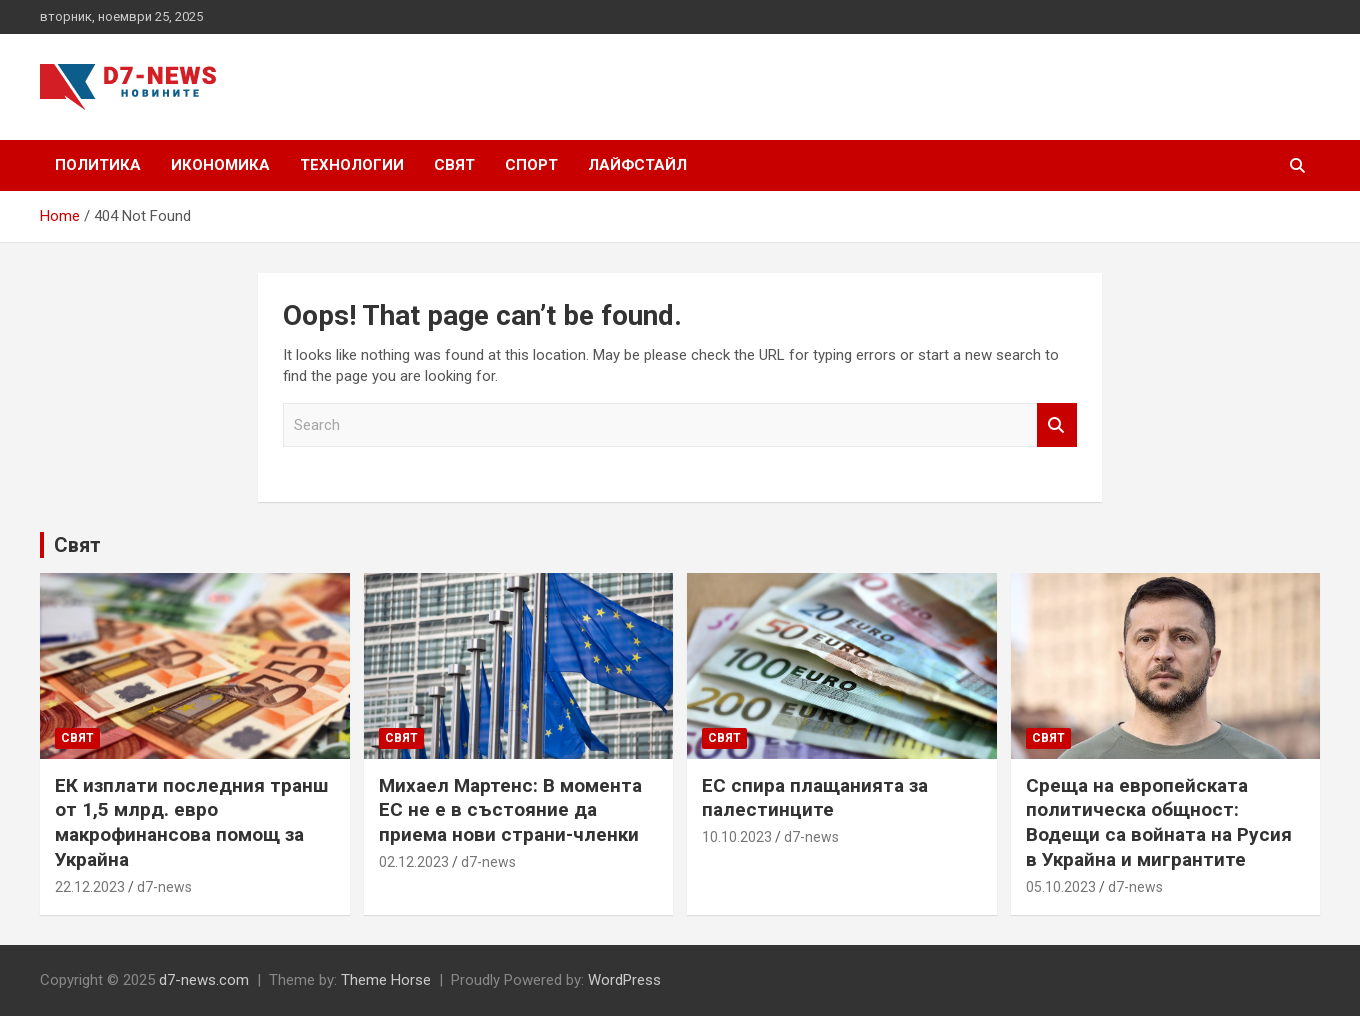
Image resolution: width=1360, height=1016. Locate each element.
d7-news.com (204, 980)
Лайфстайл (637, 165)
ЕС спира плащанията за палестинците (815, 798)
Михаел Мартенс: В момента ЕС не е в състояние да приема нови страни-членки (510, 810)
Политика (98, 165)
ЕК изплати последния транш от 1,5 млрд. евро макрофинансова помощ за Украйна (191, 822)
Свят (454, 165)
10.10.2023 (737, 837)
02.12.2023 (414, 862)
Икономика (220, 165)
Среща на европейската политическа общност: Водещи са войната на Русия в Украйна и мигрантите (1159, 822)
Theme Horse (386, 980)
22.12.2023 (90, 887)
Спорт (531, 165)
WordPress (624, 980)
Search (1057, 425)
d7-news (164, 887)
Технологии (352, 165)
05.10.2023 (1061, 887)
